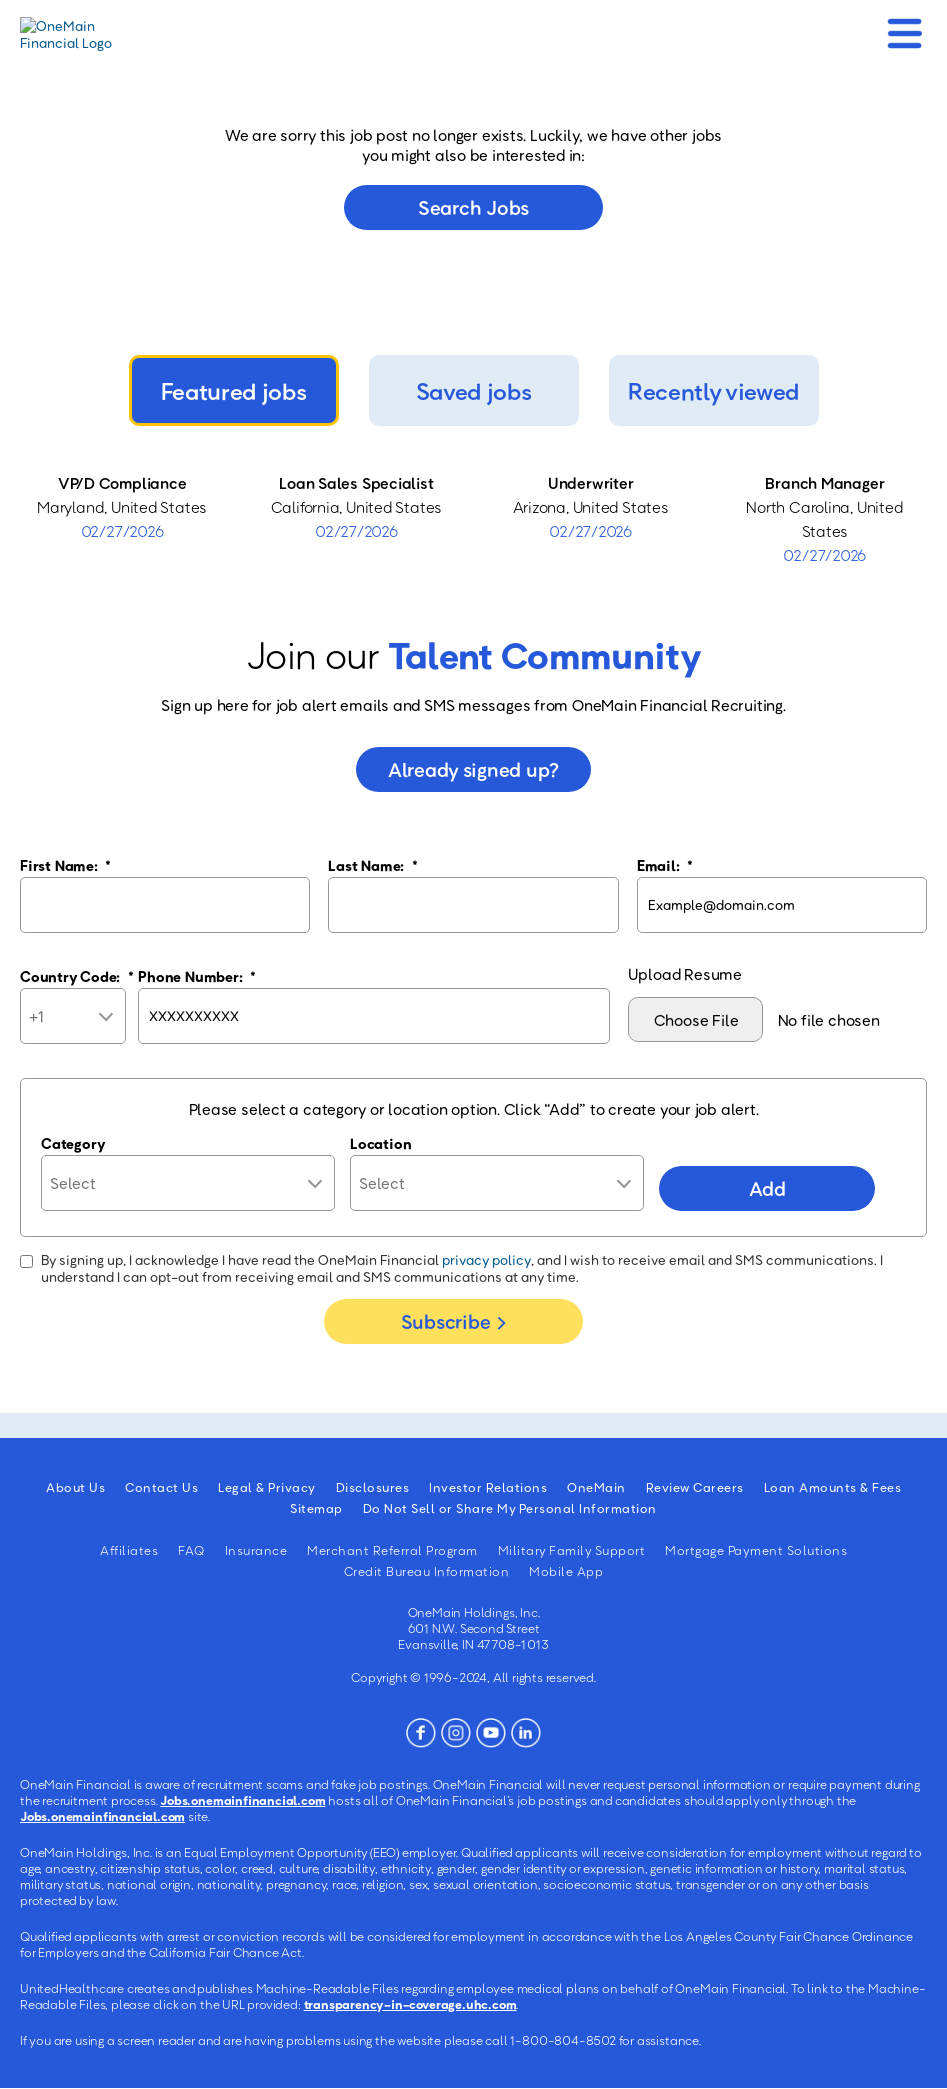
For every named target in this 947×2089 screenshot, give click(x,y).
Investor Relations (488, 1487)
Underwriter (591, 483)
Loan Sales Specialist (356, 483)
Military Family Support (572, 1550)
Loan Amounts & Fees (833, 1487)
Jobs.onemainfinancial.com (242, 1800)
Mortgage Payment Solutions (756, 1550)
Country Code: (77, 976)
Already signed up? (473, 769)
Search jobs (473, 207)
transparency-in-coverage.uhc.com (410, 2004)
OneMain (596, 1487)
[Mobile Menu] (904, 27)
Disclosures (373, 1487)
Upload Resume (685, 974)
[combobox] (497, 1183)
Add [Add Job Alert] (767, 1188)
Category (73, 1143)
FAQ (191, 1550)
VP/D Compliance (122, 483)
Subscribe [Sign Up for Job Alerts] (445, 1321)
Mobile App (566, 1571)
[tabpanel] (473, 519)
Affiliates (129, 1550)
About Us (75, 1487)
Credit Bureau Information (427, 1571)
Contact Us (161, 1487)
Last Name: (372, 865)
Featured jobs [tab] (234, 390)
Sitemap (316, 1508)
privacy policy (486, 1259)
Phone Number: (197, 976)
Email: (665, 865)
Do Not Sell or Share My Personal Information (510, 1508)
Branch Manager (824, 483)
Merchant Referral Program (392, 1550)
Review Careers (695, 1487)
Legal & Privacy (267, 1487)
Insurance (256, 1550)
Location (380, 1143)
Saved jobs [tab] (474, 390)
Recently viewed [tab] (713, 390)
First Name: (65, 865)
